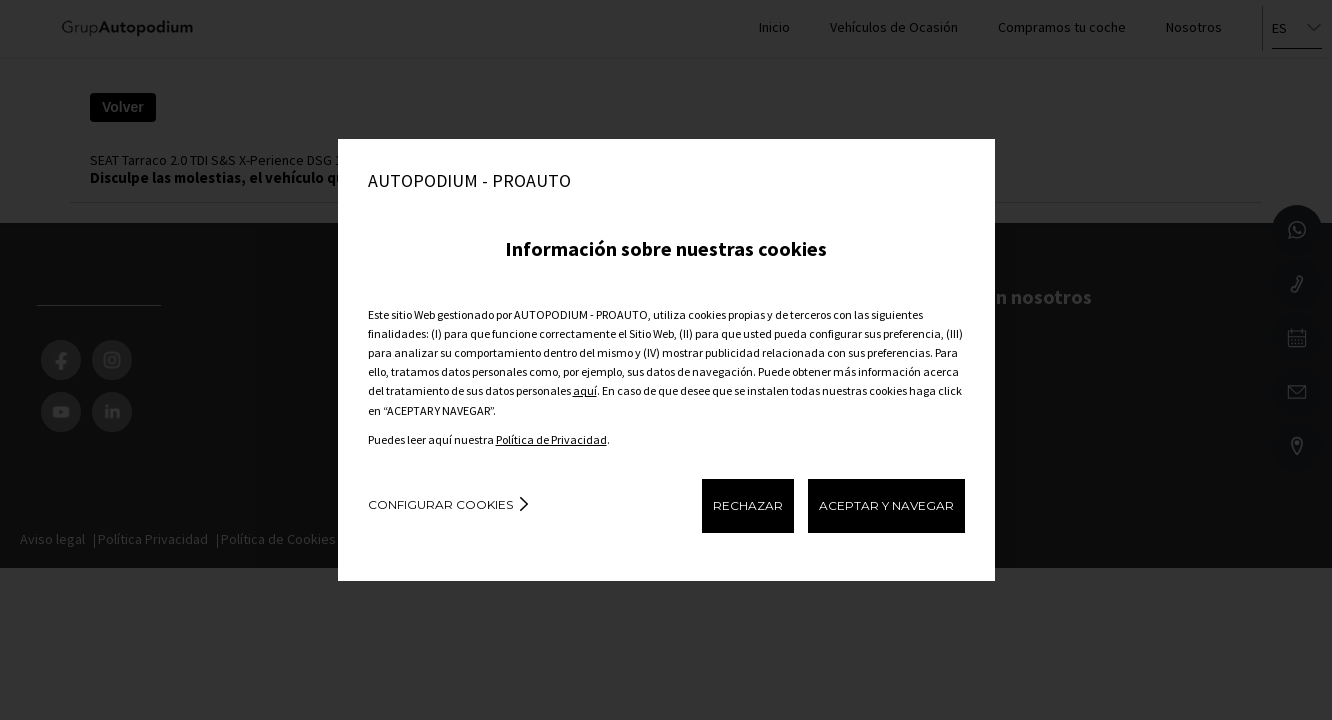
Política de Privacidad (551, 439)
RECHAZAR (748, 505)
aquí (585, 390)
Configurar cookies (440, 504)
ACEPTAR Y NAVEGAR (886, 505)
